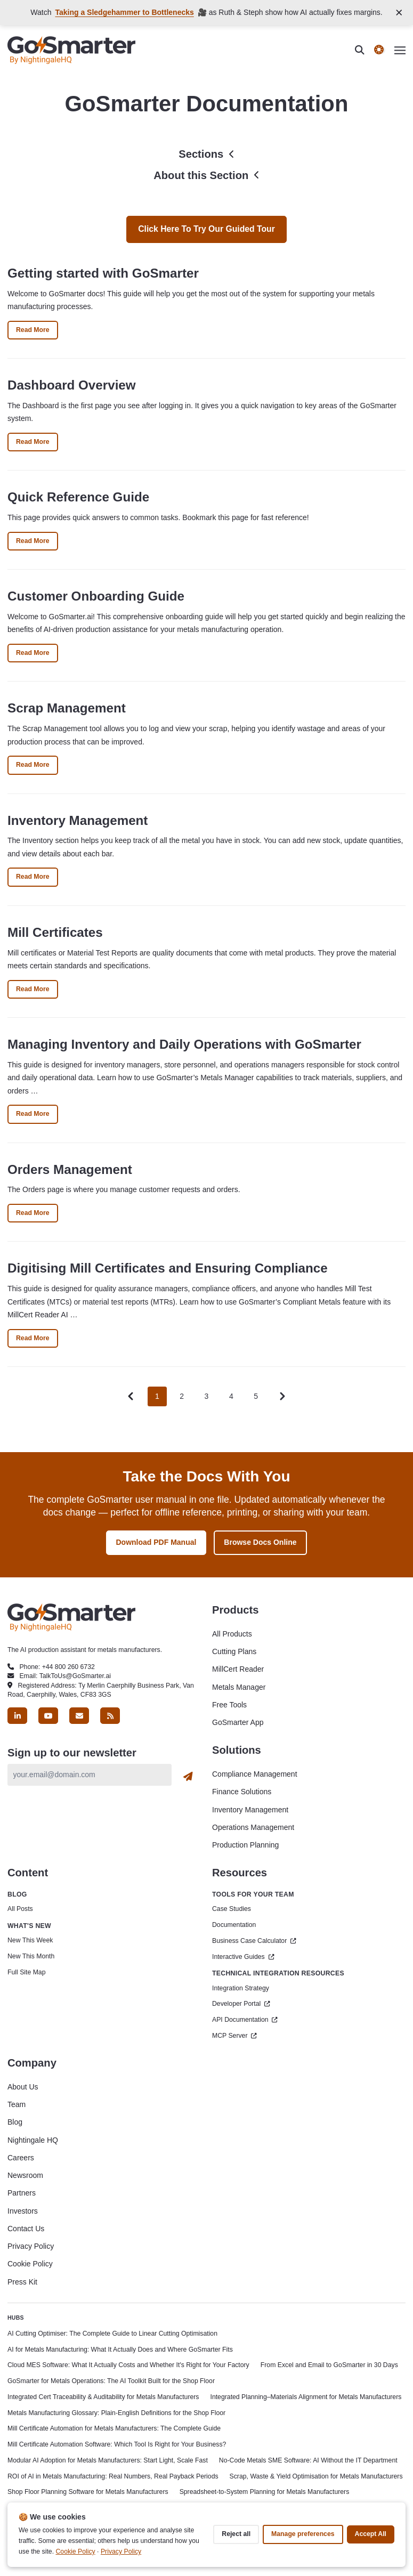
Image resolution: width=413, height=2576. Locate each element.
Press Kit (22, 2282)
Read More (37, 332)
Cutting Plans (234, 1651)
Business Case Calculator (254, 1941)
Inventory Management (77, 820)
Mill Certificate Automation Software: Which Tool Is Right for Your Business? (116, 2444)
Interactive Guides (243, 1957)
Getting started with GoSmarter (103, 273)
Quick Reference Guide (78, 497)
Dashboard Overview (71, 385)
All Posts (20, 1909)
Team (16, 2104)
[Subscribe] (188, 1776)
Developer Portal (241, 2003)
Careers (20, 2157)
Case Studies (231, 1909)
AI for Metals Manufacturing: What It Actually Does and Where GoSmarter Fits (120, 2349)
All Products (232, 1634)
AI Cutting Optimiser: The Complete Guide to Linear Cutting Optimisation (112, 2333)
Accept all (370, 2534)
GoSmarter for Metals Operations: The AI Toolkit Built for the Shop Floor (111, 2381)
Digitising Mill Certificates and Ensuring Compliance (167, 1268)
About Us (22, 2087)
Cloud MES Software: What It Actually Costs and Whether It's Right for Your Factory (128, 2365)
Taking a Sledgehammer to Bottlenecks (124, 12)
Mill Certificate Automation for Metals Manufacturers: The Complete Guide (114, 2428)
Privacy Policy (30, 2246)
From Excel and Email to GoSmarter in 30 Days (329, 2365)
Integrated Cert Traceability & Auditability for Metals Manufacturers (103, 2397)
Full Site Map (26, 1972)
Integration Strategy (240, 1988)
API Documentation (245, 2019)
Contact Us (25, 2228)
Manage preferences (302, 2534)
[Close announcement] (399, 12)
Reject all (236, 2534)
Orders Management (69, 1169)
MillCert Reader (238, 1669)
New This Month (30, 1956)
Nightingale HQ (32, 2140)
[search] (364, 50)
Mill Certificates (55, 932)
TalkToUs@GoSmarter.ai (75, 1676)
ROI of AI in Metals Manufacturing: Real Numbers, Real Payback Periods (112, 2476)
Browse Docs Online (260, 1542)
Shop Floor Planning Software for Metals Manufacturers (87, 2492)
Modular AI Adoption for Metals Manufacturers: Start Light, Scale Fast (107, 2460)
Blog (14, 2122)
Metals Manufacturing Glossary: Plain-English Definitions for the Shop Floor (116, 2413)
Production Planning (245, 1845)
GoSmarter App (238, 1722)
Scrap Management (66, 708)
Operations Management (253, 1827)
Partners (21, 2193)
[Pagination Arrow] (282, 1396)
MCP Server (234, 2035)
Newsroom (25, 2175)
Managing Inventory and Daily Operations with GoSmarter (184, 1044)
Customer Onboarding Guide (95, 596)
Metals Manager (238, 1687)
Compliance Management (254, 1774)
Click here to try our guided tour (206, 228)
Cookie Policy (30, 2263)
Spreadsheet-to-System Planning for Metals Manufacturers (265, 2492)
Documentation (234, 1925)
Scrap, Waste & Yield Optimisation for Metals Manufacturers (316, 2476)
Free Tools (229, 1704)
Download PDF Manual (156, 1542)
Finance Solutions (241, 1791)
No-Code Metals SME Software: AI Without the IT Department (308, 2460)
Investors (22, 2211)
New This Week (30, 1940)
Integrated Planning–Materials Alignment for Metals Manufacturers (306, 2397)
